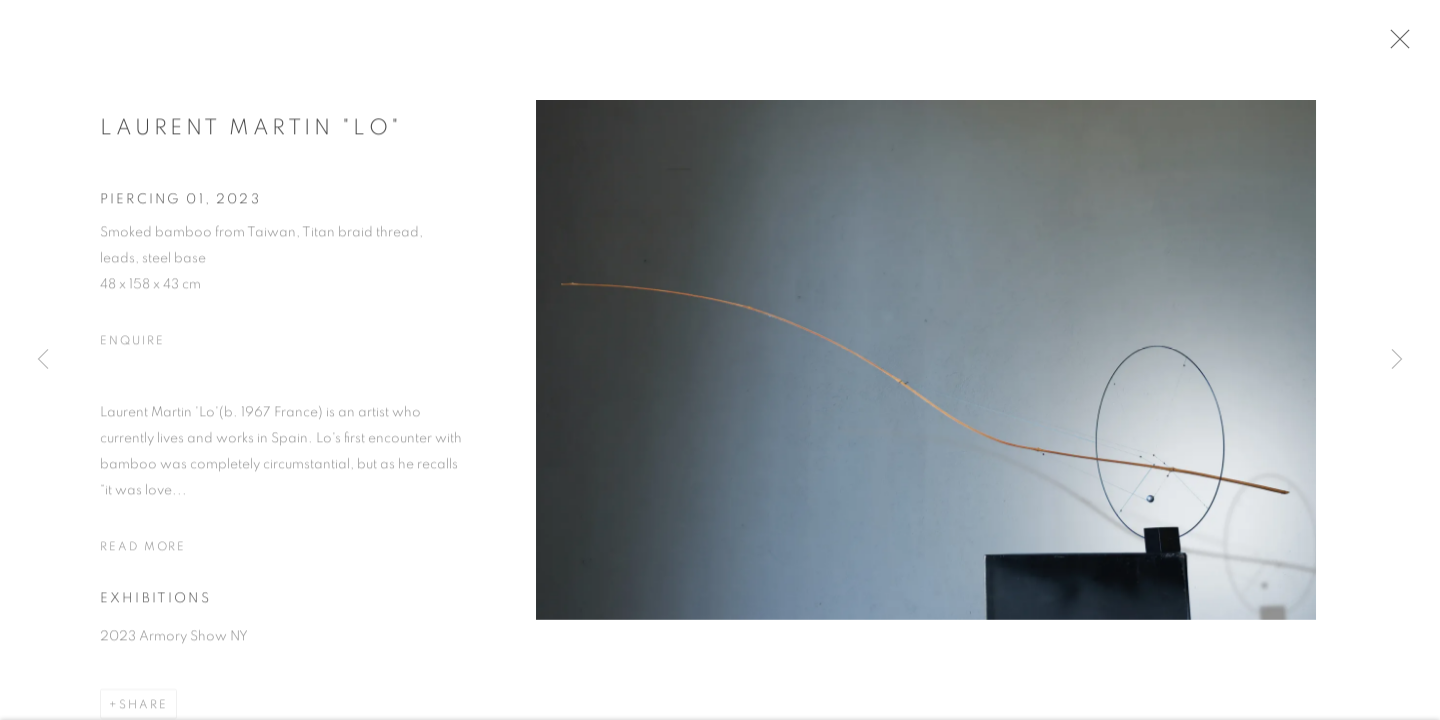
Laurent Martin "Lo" (251, 135)
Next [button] (1397, 360)
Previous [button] (43, 360)
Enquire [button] (132, 348)
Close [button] (1412, 45)
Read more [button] (143, 554)
